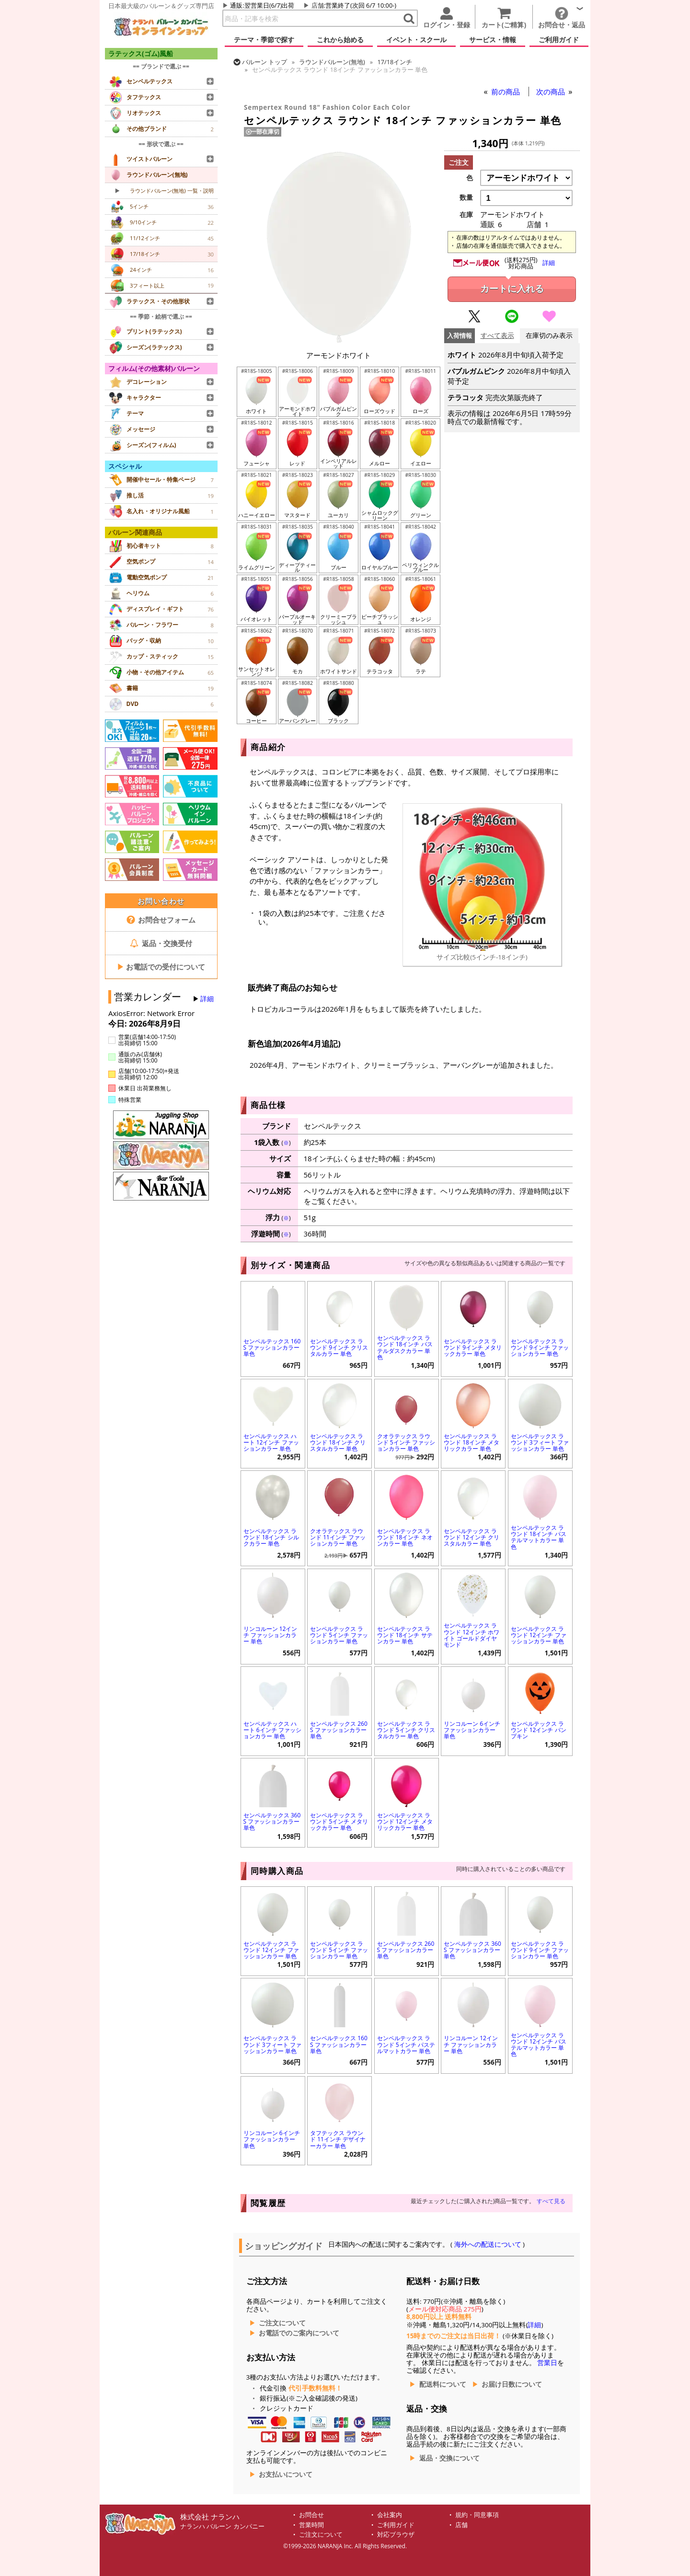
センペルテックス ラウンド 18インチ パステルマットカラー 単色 (538, 1537)
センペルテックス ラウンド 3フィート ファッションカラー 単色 (540, 1442)
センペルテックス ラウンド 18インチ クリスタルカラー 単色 (338, 1442)
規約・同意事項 (477, 2515)
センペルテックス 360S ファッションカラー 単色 (272, 1821)
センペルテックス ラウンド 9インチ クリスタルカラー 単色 (339, 1347)
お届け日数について (512, 2384)
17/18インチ (394, 62)
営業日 (547, 2362)
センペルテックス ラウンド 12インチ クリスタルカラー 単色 (471, 1537)
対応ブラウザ (395, 2534)
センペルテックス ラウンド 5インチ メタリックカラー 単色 (339, 1821)
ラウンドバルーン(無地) (332, 62)
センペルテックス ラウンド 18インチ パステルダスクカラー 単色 (405, 1347)
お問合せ (311, 2515)
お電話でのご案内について (299, 2333)
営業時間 (311, 2525)
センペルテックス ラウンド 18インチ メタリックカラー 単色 (471, 1442)
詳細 (207, 998)
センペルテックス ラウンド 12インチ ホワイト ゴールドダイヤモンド (471, 1635)
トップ (264, 62)
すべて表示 (497, 335)
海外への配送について (487, 2244)
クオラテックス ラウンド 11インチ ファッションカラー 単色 (338, 1537)
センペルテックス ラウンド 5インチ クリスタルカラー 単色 (406, 1730)
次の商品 (551, 91)
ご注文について (282, 2323)
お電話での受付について (161, 966)
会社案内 (389, 2515)
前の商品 (506, 91)
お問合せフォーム (161, 919)
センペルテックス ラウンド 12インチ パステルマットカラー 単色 (538, 2044)
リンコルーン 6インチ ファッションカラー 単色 (472, 1730)
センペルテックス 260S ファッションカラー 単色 (339, 1730)
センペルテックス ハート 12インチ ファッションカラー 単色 (271, 1442)
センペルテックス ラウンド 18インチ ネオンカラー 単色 (405, 1537)
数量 (466, 197)
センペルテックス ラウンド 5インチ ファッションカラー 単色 (339, 1635)
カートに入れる (512, 289)
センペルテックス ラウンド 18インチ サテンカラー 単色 (405, 1635)
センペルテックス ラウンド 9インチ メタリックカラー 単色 (473, 1347)
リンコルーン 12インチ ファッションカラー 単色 (270, 1635)
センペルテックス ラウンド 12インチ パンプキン (538, 1730)
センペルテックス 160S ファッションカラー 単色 (272, 1347)
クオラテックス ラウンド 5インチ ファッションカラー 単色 (406, 1442)
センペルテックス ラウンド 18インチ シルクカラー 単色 (271, 1537)
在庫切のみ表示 (549, 335)
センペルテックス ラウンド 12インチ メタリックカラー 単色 (405, 1821)
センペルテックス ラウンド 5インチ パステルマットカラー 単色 (406, 2044)
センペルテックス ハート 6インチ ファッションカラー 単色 (272, 1730)
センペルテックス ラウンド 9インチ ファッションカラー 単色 (540, 1347)
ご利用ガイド (395, 2525)
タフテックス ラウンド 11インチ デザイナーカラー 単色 (338, 2139)
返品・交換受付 (161, 943)
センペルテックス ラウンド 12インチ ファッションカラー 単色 (538, 1635)
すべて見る (551, 2201)
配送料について (442, 2384)
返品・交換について (449, 2458)
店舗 (317, 5)
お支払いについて (285, 2474)
